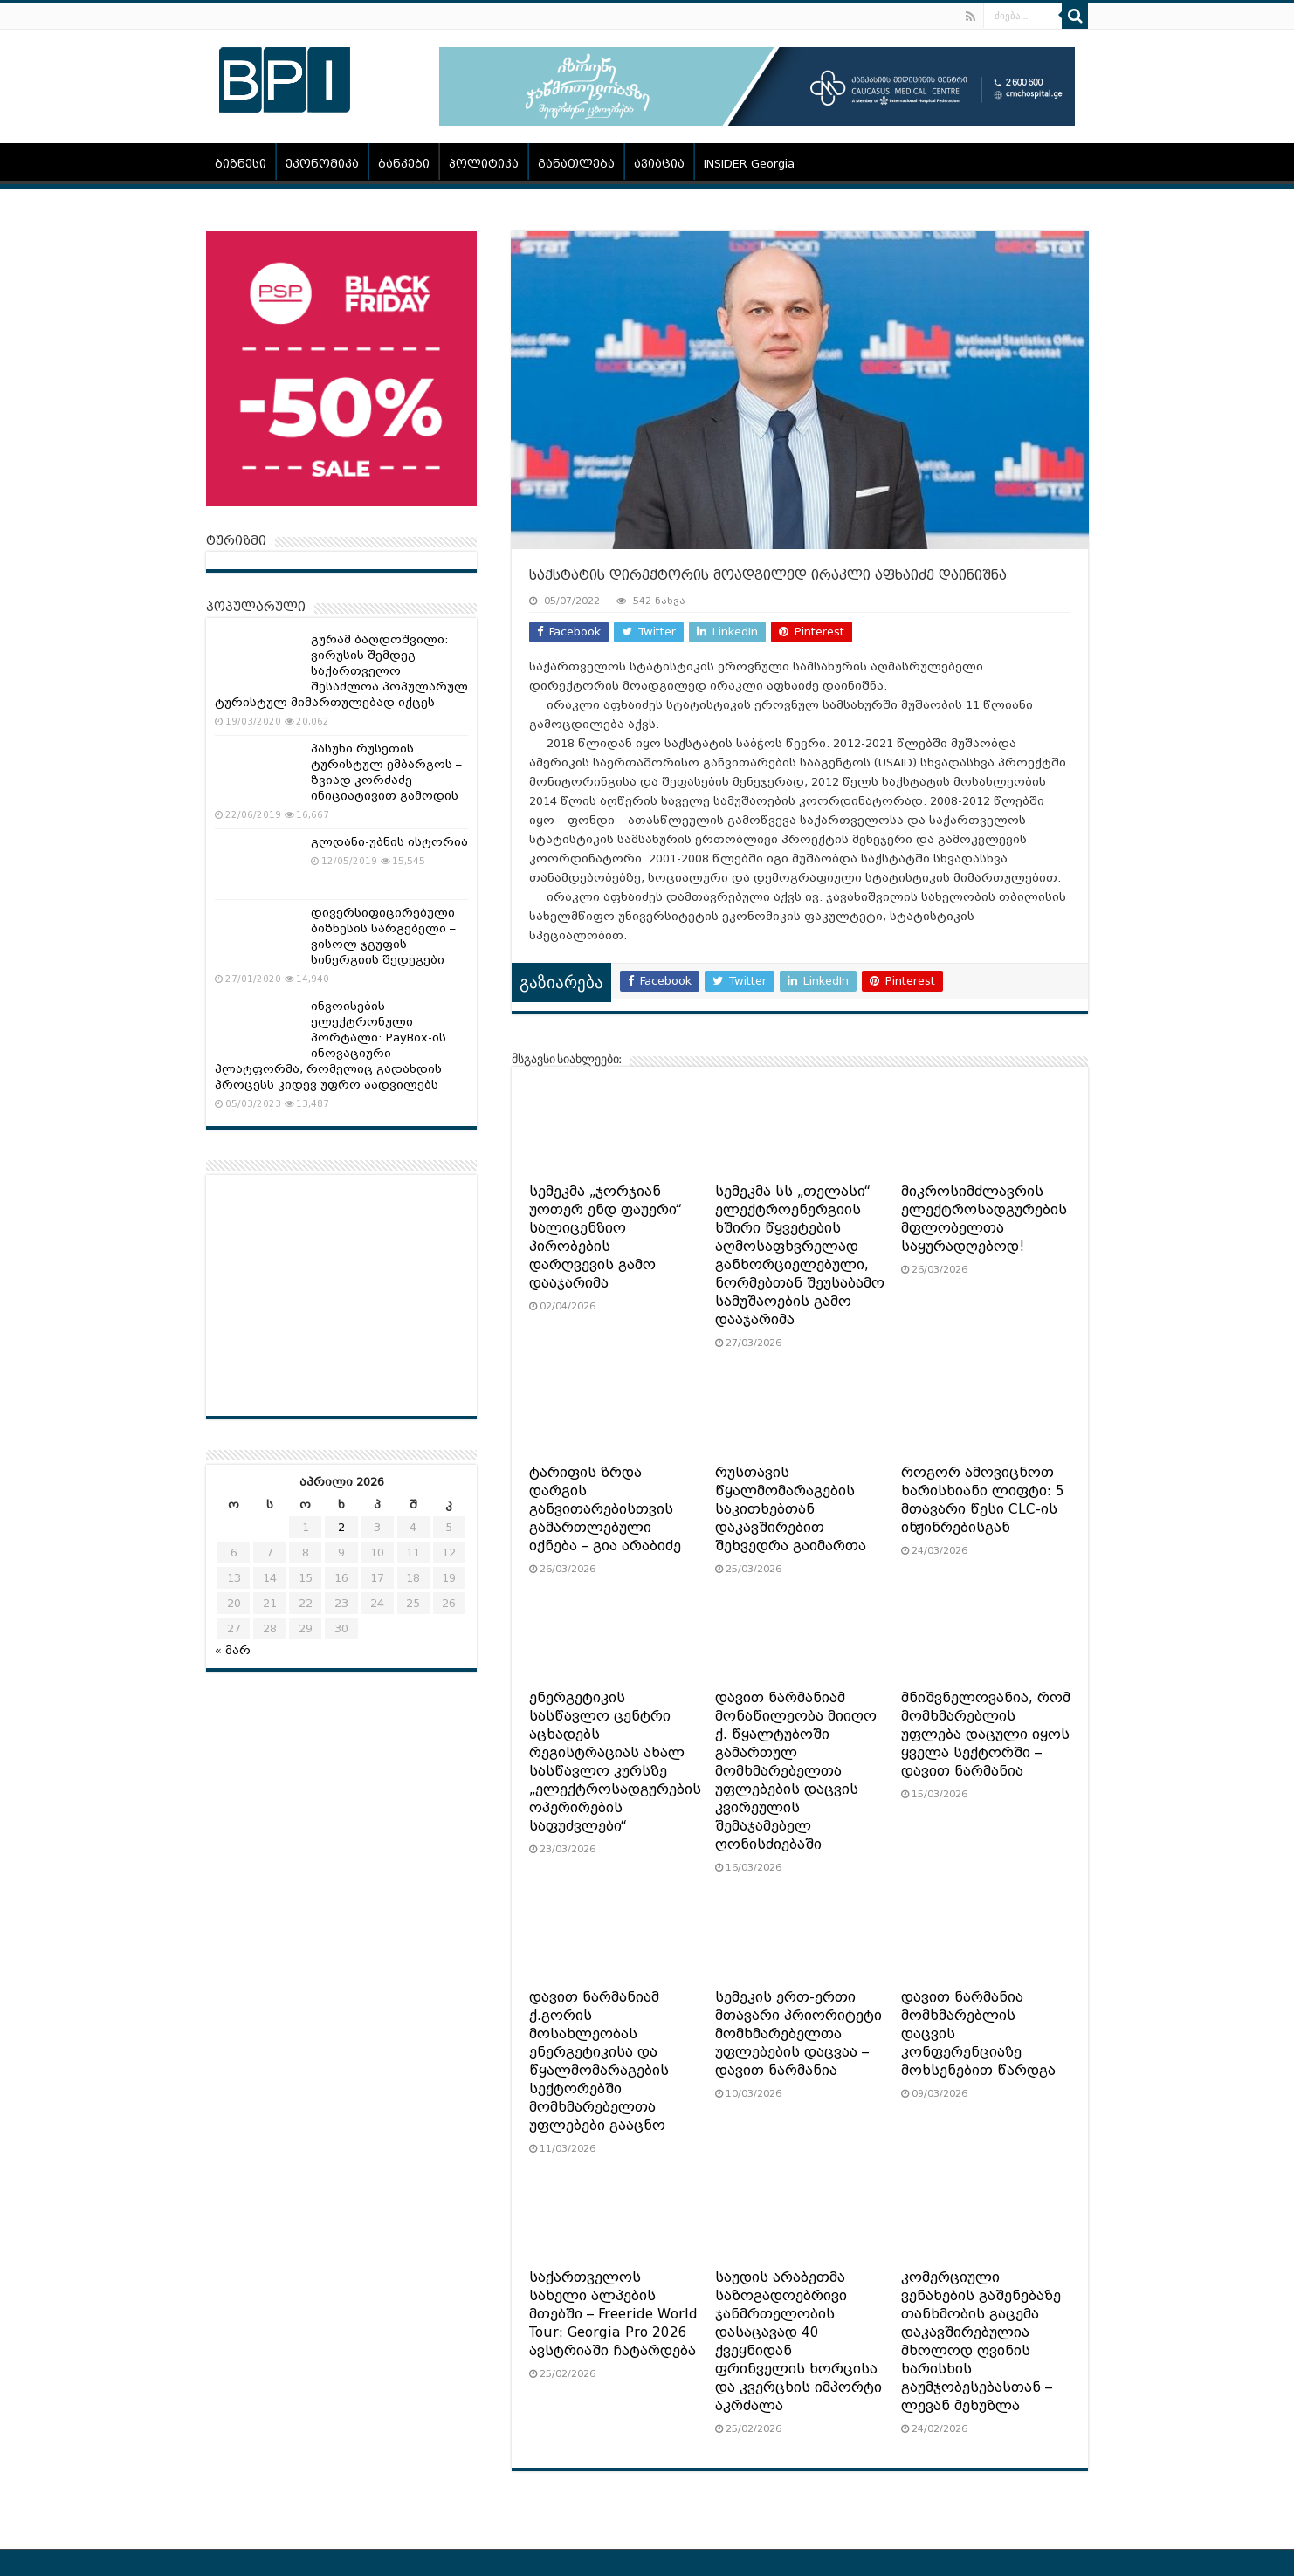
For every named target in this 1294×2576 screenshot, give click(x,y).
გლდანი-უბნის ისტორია (389, 842)
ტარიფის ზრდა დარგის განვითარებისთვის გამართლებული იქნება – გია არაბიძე (605, 1509)
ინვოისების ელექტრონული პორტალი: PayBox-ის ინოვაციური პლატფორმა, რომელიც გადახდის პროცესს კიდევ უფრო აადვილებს (330, 1045)
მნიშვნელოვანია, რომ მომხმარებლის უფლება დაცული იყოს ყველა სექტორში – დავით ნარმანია (985, 1734)
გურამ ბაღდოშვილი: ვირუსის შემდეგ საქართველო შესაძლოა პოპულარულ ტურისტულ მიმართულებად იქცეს (341, 671)
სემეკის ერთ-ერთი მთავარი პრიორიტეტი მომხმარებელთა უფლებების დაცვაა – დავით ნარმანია (798, 2033)
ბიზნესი (240, 163)
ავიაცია (659, 163)
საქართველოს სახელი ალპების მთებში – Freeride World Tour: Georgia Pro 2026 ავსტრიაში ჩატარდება (613, 2314)
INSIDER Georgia (749, 163)
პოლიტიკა (484, 163)
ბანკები (404, 163)
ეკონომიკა (322, 163)
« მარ (233, 1650)
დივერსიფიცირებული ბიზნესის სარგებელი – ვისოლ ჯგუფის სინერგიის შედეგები (383, 936)
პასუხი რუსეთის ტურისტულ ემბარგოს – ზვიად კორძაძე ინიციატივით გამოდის (386, 772)
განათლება (576, 163)
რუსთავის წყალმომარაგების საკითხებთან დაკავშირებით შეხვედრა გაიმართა (790, 1509)
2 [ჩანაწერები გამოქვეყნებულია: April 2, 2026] (341, 1527)
